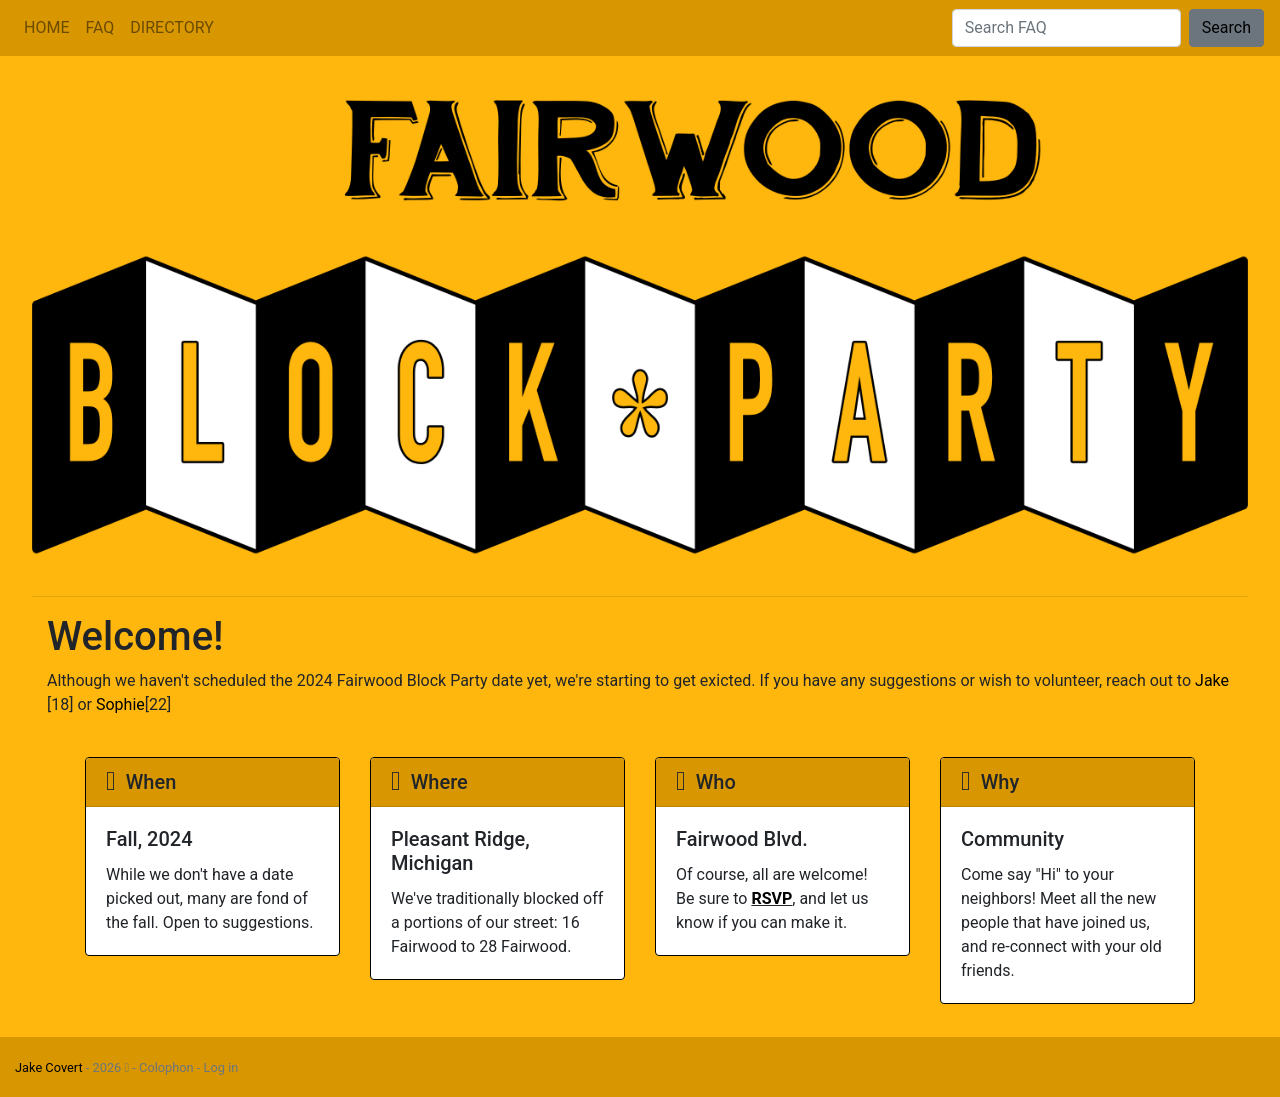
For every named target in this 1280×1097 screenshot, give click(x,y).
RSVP (771, 898)
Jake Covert (49, 1067)
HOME (46, 27)
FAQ (99, 27)
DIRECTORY (171, 27)
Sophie (120, 704)
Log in (221, 1067)
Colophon (166, 1067)
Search (1226, 27)
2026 (111, 1067)
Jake (1212, 680)
